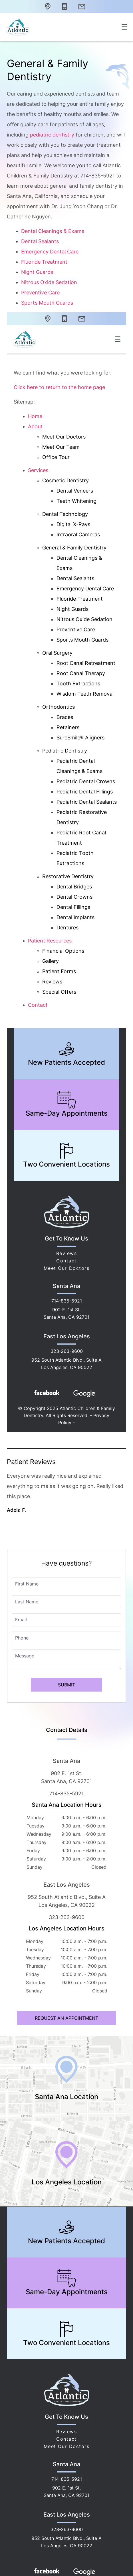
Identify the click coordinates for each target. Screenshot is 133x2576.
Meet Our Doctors (66, 2446)
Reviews (66, 2431)
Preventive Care (40, 292)
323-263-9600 (66, 1917)
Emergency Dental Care (49, 252)
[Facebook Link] (46, 2570)
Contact (66, 2439)
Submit (66, 1685)
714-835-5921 (66, 1793)
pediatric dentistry (52, 135)
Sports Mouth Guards (47, 303)
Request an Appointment (66, 2018)
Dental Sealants (40, 241)
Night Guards (37, 272)
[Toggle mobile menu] (124, 26)
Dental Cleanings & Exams (52, 231)
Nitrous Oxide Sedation (49, 282)
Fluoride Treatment (44, 262)
